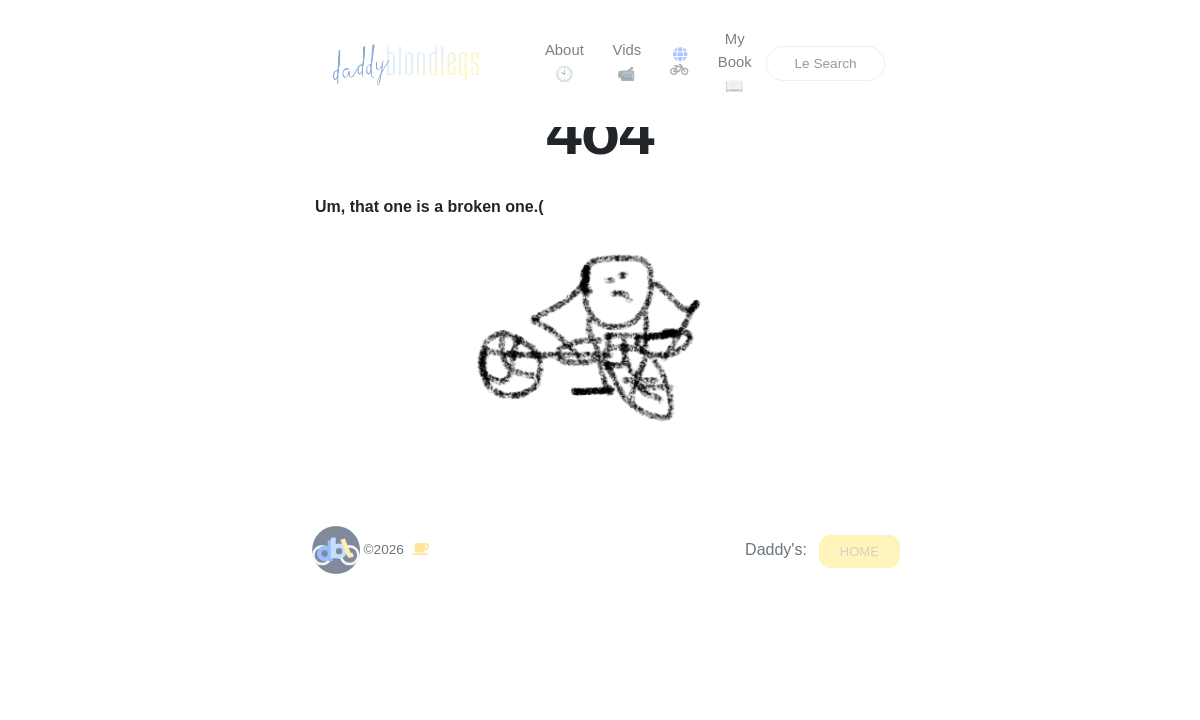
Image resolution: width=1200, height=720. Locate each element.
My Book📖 (735, 63)
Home (859, 548)
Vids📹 (627, 62)
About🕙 (564, 62)
